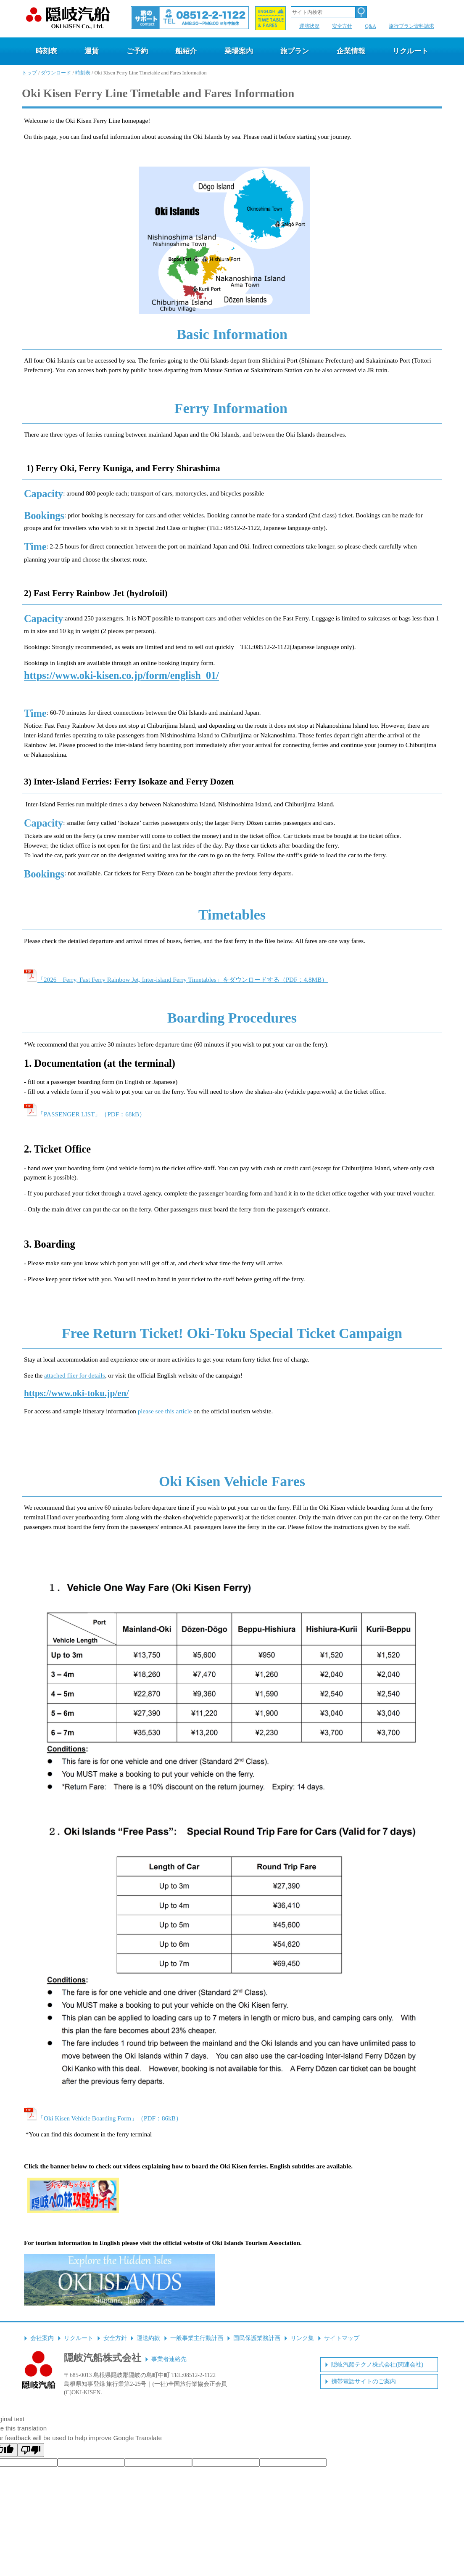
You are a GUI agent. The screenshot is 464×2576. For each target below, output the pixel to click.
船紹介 (186, 51)
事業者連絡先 (169, 2359)
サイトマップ (341, 2338)
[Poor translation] (30, 2450)
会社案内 (42, 2338)
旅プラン (294, 51)
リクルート (410, 51)
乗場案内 (238, 51)
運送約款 (148, 2338)
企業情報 (351, 51)
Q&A (370, 26)
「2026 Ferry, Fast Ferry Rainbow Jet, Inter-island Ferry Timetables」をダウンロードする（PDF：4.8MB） (176, 979)
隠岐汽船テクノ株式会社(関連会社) (377, 2364)
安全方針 (342, 26)
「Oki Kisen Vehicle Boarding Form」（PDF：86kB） (103, 2118)
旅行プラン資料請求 (411, 26)
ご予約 (137, 51)
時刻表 (46, 51)
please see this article (165, 1411)
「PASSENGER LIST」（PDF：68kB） (84, 1114)
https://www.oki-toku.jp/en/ (76, 1393)
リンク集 (302, 2338)
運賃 (91, 51)
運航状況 (309, 26)
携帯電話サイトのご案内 (363, 2381)
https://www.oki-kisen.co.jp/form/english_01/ (121, 675)
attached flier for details (74, 1375)
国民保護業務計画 (256, 2338)
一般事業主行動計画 (196, 2338)
